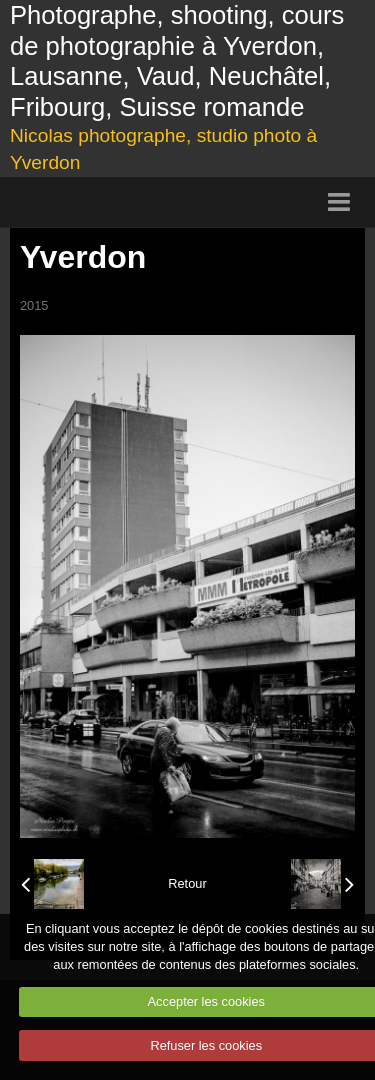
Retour (187, 883)
